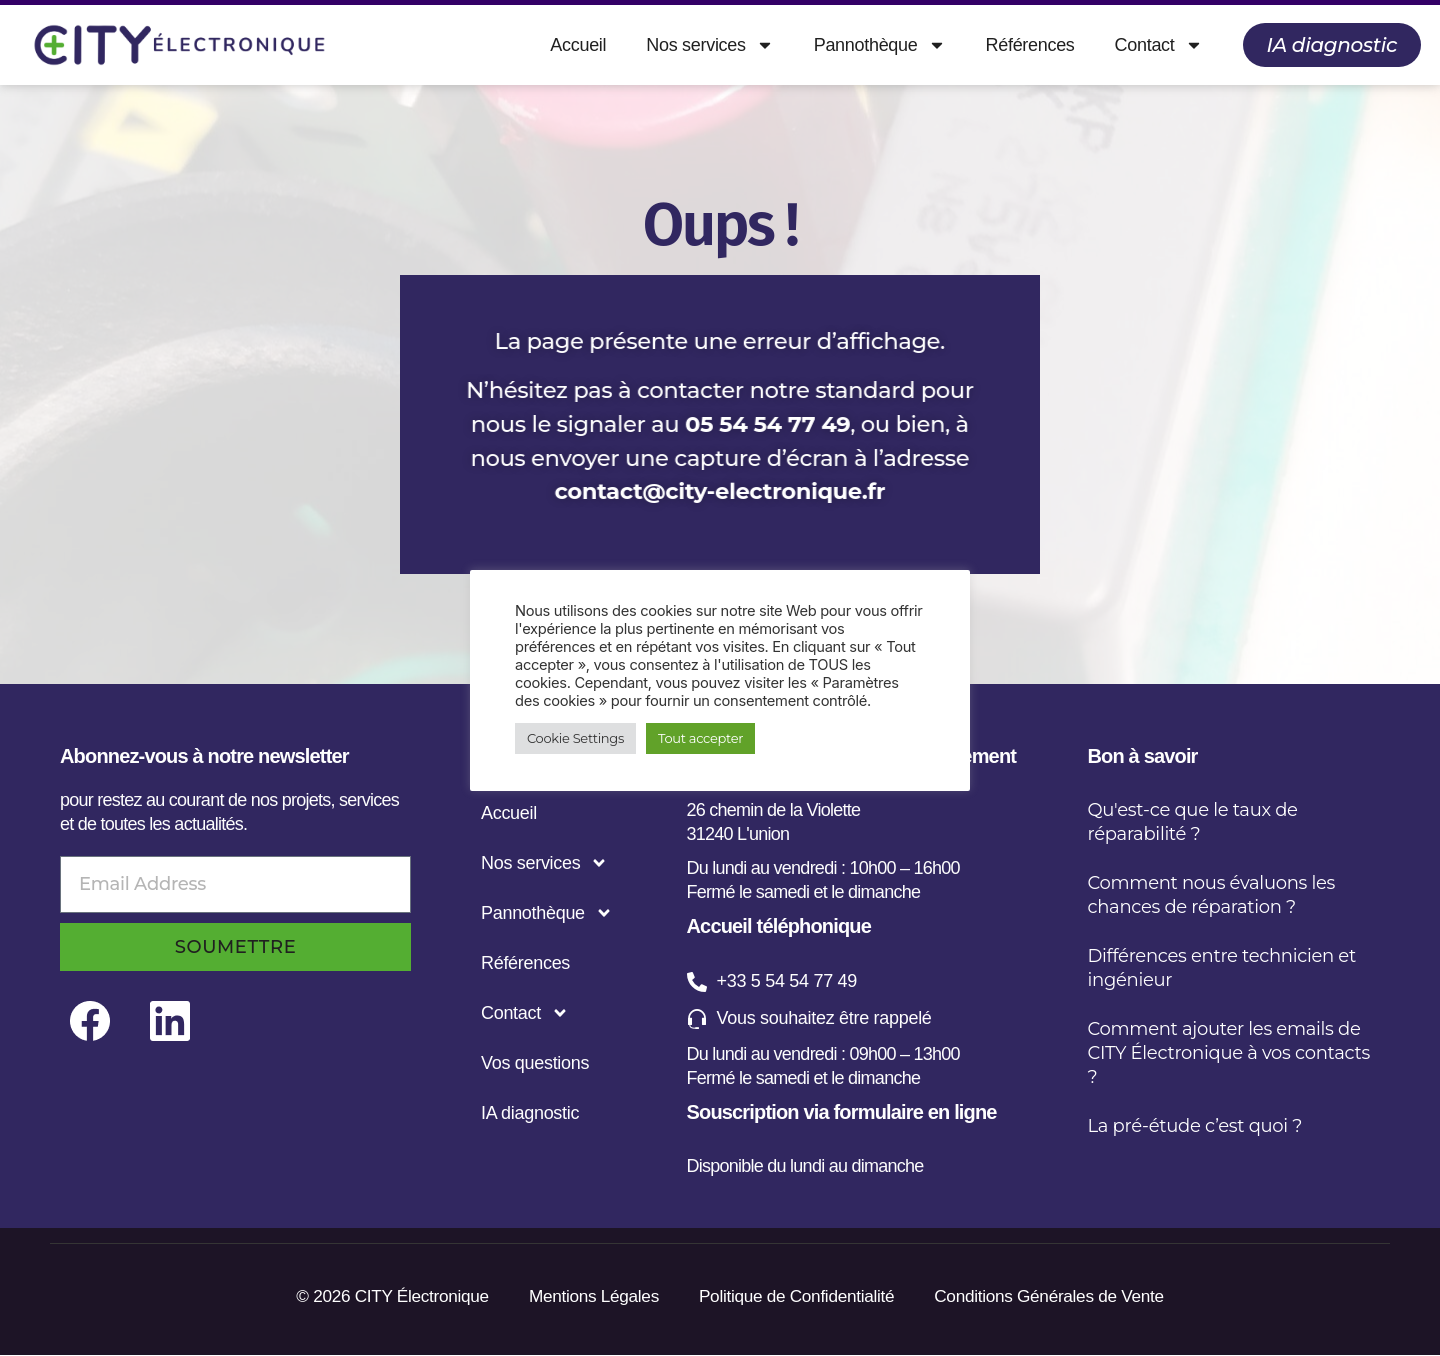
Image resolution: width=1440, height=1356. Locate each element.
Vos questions (535, 1063)
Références (1030, 45)
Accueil (578, 45)
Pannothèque (880, 45)
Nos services (709, 45)
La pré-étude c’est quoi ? (1195, 1126)
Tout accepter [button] (700, 738)
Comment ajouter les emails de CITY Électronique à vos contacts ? (1229, 1053)
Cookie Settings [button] (575, 738)
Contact (1159, 45)
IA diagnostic (530, 1113)
